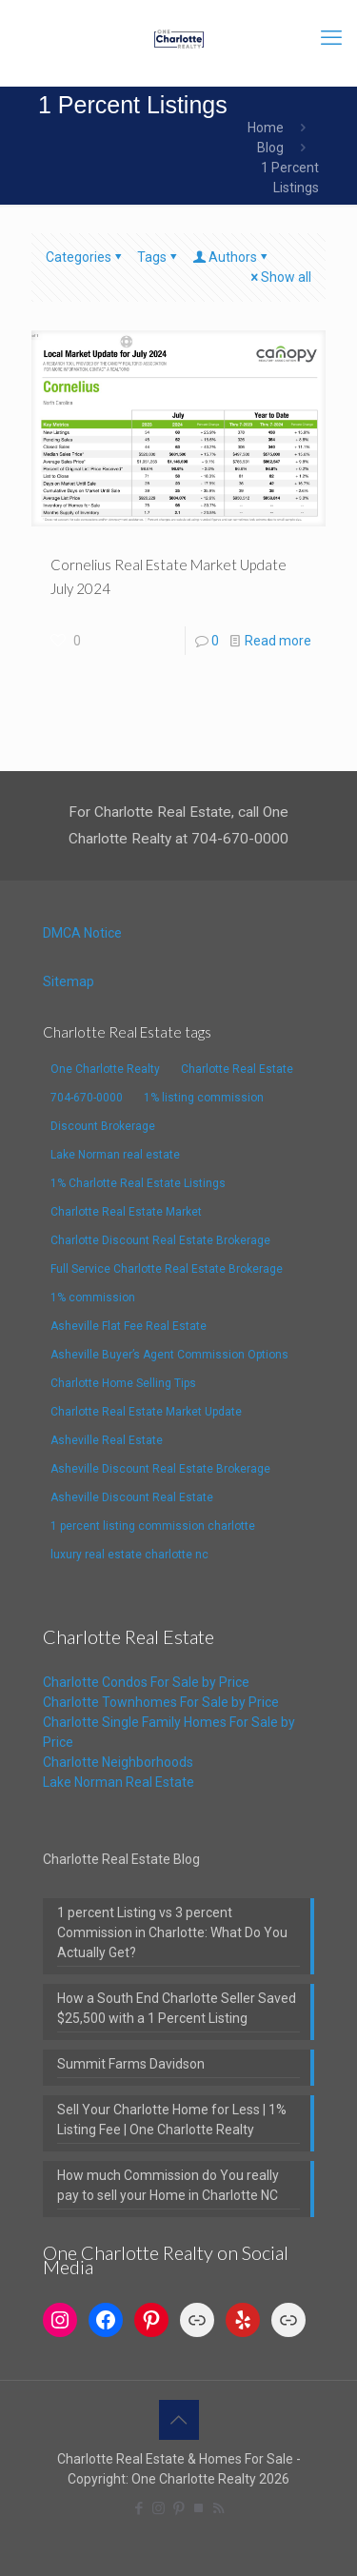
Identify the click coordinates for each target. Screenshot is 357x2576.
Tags (158, 257)
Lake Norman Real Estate (118, 1782)
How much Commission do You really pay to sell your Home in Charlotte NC (168, 2185)
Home (266, 127)
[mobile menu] (331, 38)
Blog (270, 147)
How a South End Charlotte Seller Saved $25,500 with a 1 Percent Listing (176, 2008)
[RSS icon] (218, 2508)
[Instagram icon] (158, 2508)
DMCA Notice (82, 933)
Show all (279, 277)
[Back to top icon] (179, 2420)
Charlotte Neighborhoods (118, 1762)
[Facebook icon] (138, 2508)
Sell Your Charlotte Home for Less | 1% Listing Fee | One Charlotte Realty (172, 2119)
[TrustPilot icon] (198, 2508)
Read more (278, 640)
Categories (85, 257)
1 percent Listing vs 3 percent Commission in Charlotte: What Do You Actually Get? (172, 1932)
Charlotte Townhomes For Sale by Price (161, 1702)
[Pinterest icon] (178, 2508)
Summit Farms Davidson (131, 2063)
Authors (231, 257)
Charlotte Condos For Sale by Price (146, 1682)
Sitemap (68, 981)
